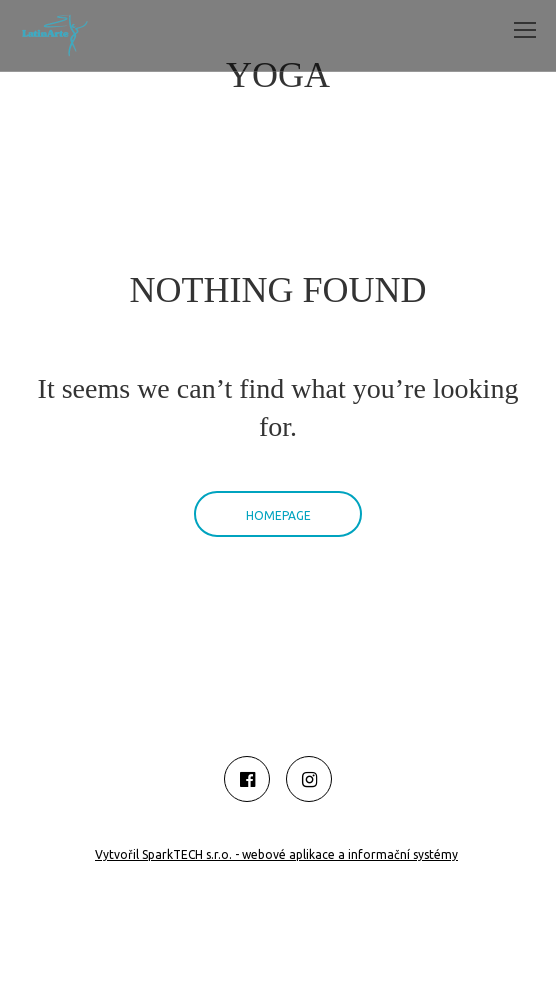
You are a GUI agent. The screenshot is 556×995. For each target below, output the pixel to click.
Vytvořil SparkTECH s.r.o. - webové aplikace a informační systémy (276, 854)
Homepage (278, 515)
